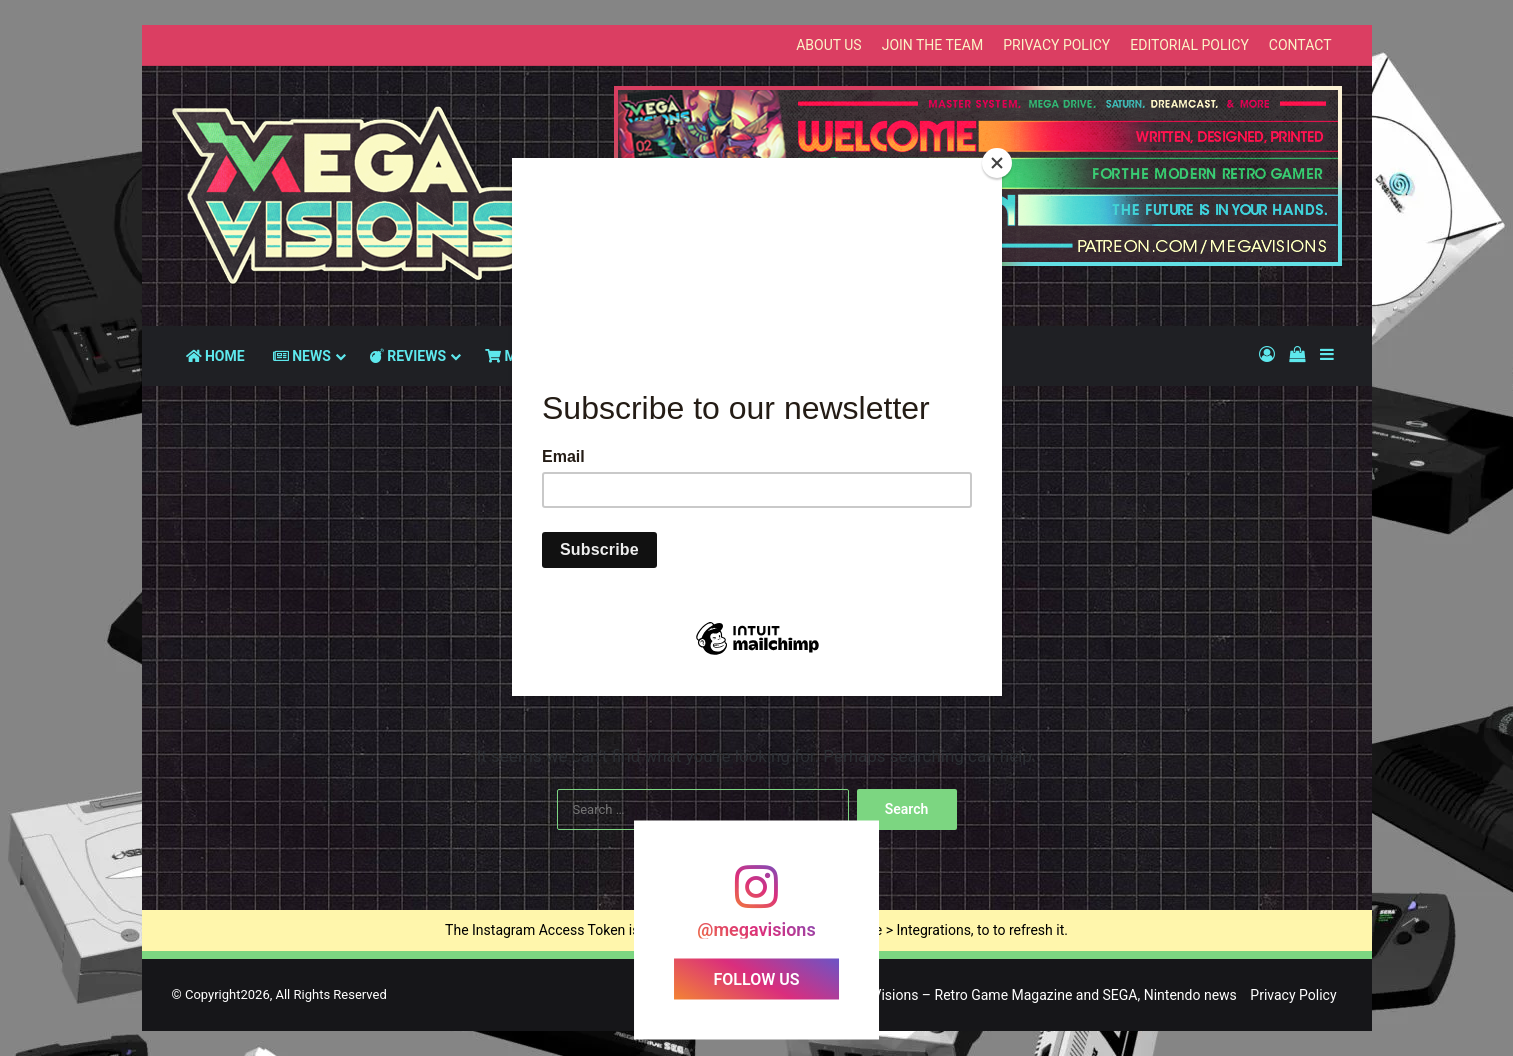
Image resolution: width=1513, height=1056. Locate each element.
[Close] (997, 163)
